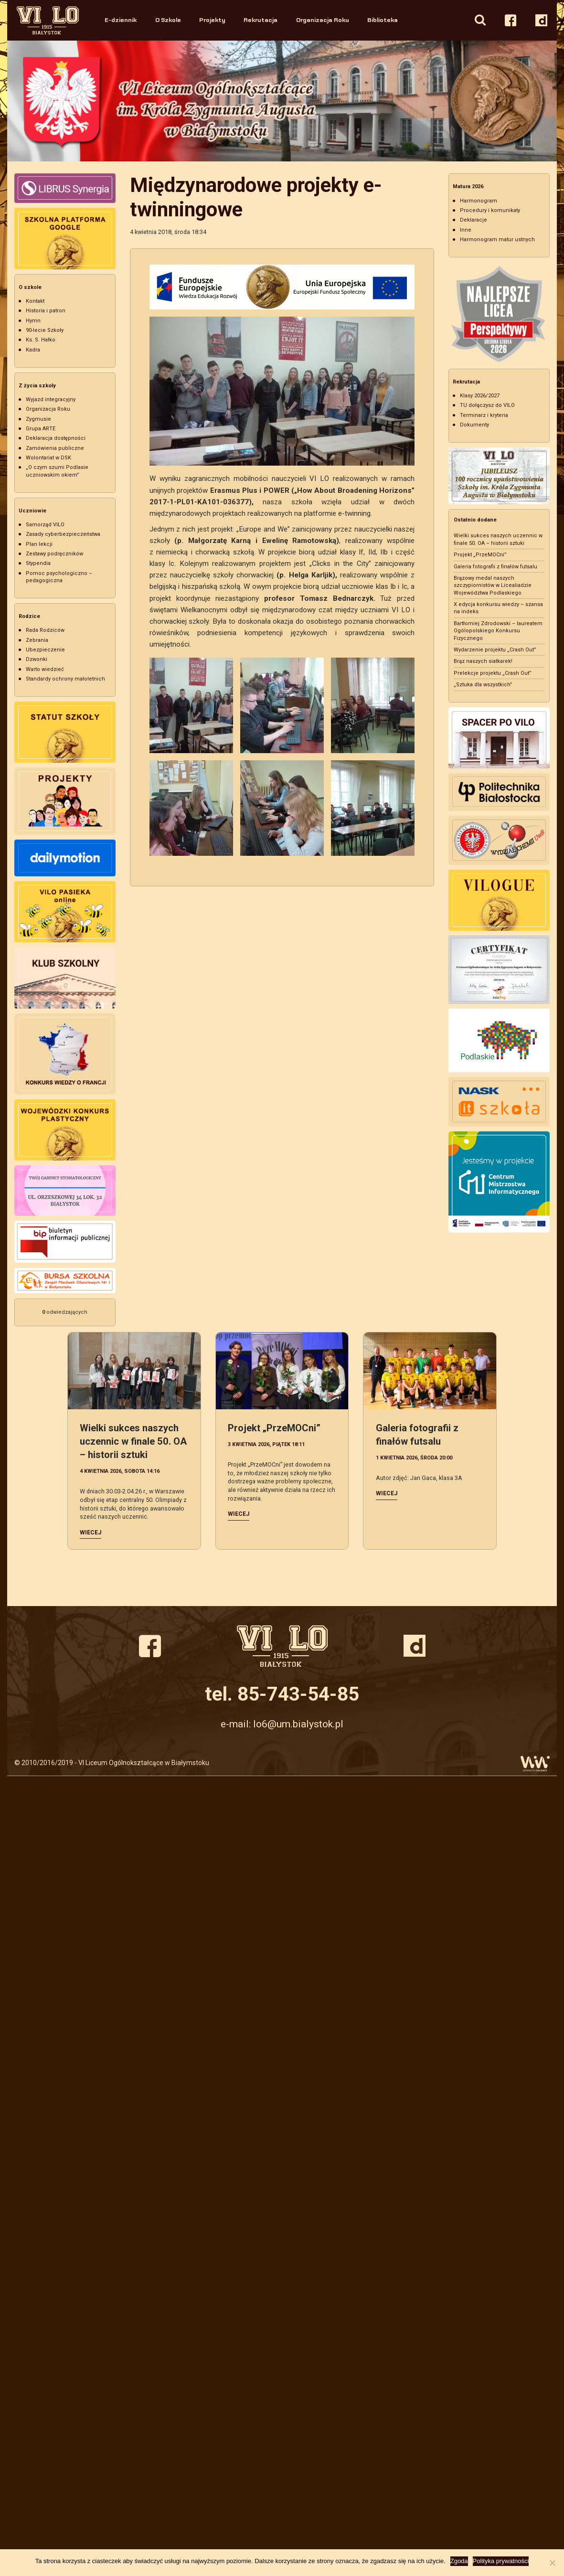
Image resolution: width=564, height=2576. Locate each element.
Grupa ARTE (40, 429)
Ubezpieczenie (45, 650)
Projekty (212, 20)
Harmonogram (478, 201)
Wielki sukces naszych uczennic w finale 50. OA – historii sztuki (133, 1441)
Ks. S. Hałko (40, 340)
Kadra (33, 350)
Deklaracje (473, 220)
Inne (465, 230)
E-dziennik (121, 20)
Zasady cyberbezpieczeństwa (63, 534)
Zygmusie (38, 419)
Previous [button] (15, 101)
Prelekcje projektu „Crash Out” (493, 673)
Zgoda (459, 2561)
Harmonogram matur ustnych (497, 239)
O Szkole (168, 20)
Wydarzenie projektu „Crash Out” (495, 650)
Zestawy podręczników (54, 554)
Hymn (33, 321)
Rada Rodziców (45, 630)
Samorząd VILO (45, 525)
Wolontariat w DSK (48, 458)
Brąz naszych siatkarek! (483, 661)
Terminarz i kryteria (484, 415)
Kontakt (35, 301)
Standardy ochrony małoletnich (65, 679)
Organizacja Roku (322, 20)
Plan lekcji (39, 544)
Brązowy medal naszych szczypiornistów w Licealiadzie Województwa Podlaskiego (493, 585)
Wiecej (90, 1532)
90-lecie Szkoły (45, 330)
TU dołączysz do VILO (487, 405)
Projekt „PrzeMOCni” (480, 555)
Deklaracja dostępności (55, 438)
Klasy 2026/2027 (480, 396)
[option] (282, 101)
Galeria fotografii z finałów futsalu (495, 567)
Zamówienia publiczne (55, 448)
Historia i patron (45, 311)
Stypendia (38, 563)
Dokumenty (474, 425)
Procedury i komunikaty (490, 210)
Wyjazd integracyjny (50, 399)
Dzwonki (36, 659)
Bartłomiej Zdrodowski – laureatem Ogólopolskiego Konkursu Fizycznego (498, 630)
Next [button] (548, 101)
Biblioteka (382, 20)
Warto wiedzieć (45, 669)
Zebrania (37, 640)
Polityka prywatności (501, 2561)
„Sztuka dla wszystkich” (483, 684)
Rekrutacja (260, 20)
